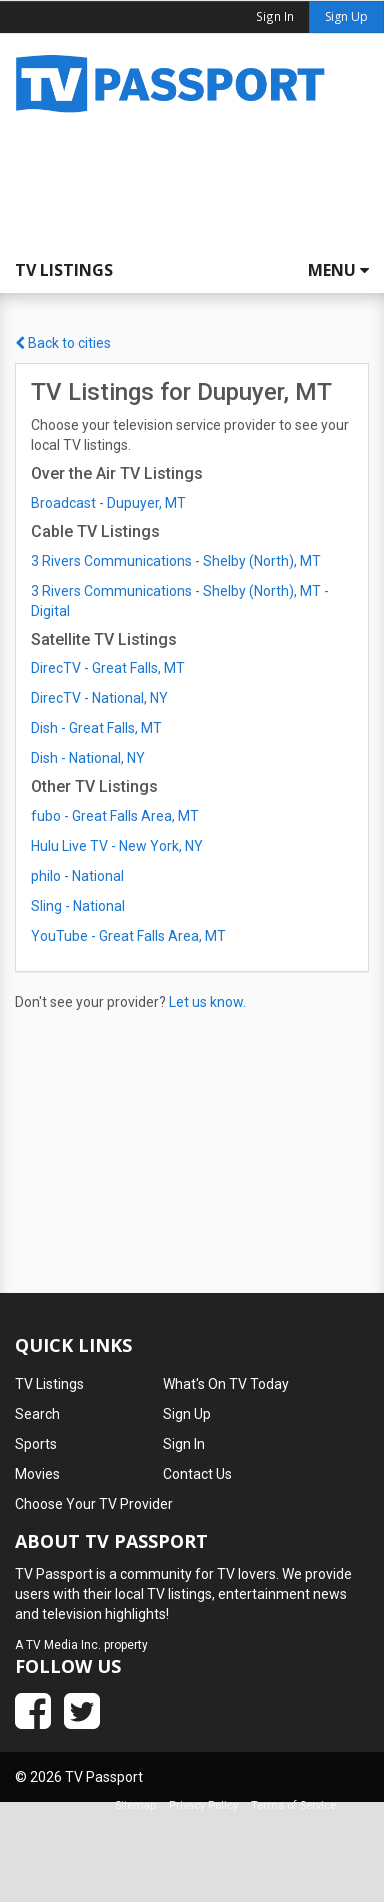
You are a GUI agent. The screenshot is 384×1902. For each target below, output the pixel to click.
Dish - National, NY (88, 758)
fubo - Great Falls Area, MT (115, 816)
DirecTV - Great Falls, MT (108, 668)
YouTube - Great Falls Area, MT (128, 936)
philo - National (77, 876)
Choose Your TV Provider (94, 1504)
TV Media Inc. (63, 1645)
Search (37, 1414)
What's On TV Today (226, 1384)
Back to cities (63, 343)
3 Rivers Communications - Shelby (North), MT (176, 561)
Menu (338, 270)
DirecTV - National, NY (99, 698)
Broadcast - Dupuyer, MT (108, 503)
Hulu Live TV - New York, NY (117, 846)
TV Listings (64, 270)
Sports (36, 1444)
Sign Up (346, 16)
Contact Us (197, 1474)
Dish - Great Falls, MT (96, 728)
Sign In (184, 1444)
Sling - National (78, 906)
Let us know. (207, 1002)
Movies (37, 1474)
